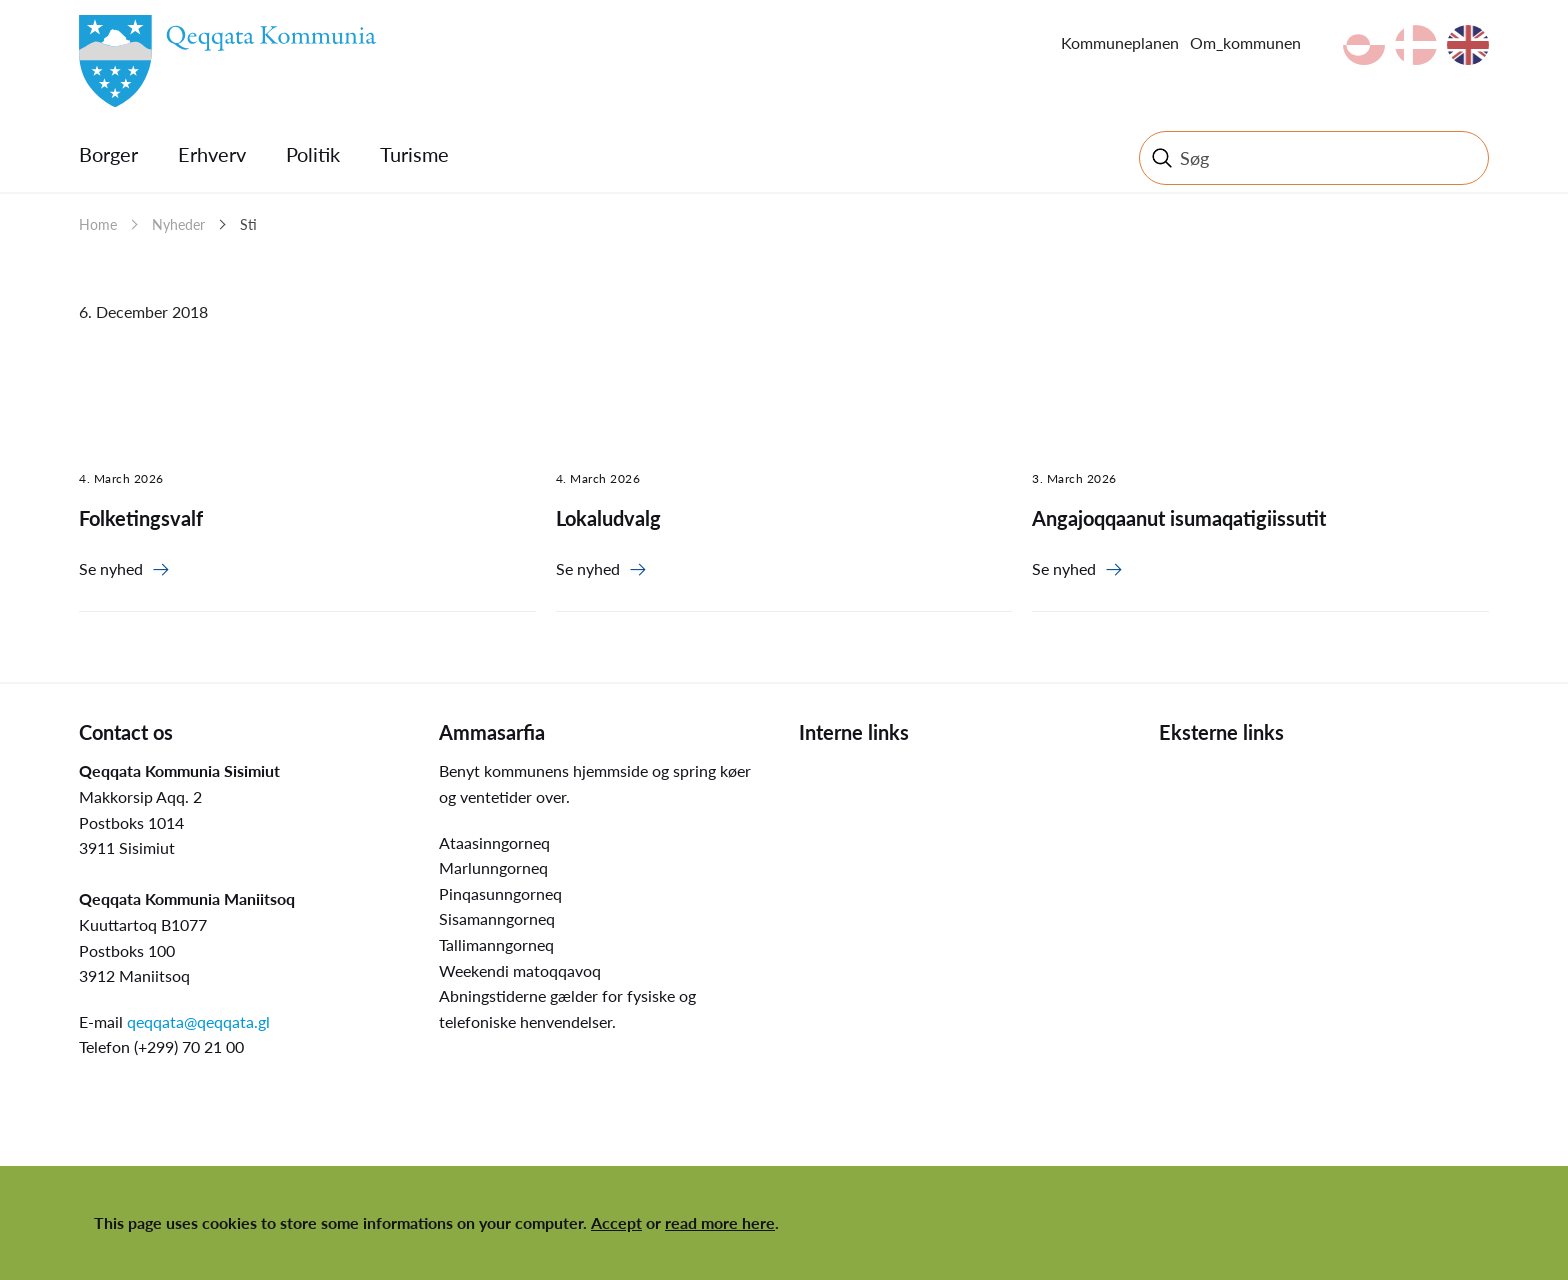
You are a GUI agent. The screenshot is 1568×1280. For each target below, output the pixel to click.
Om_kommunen (1245, 42)
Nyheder (178, 224)
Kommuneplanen (1120, 42)
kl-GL (1364, 45)
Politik (313, 154)
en (1468, 45)
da (1416, 45)
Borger (108, 154)
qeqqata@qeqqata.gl (198, 1021)
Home (98, 224)
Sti (248, 224)
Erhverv (212, 154)
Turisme (414, 154)
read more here (720, 1222)
